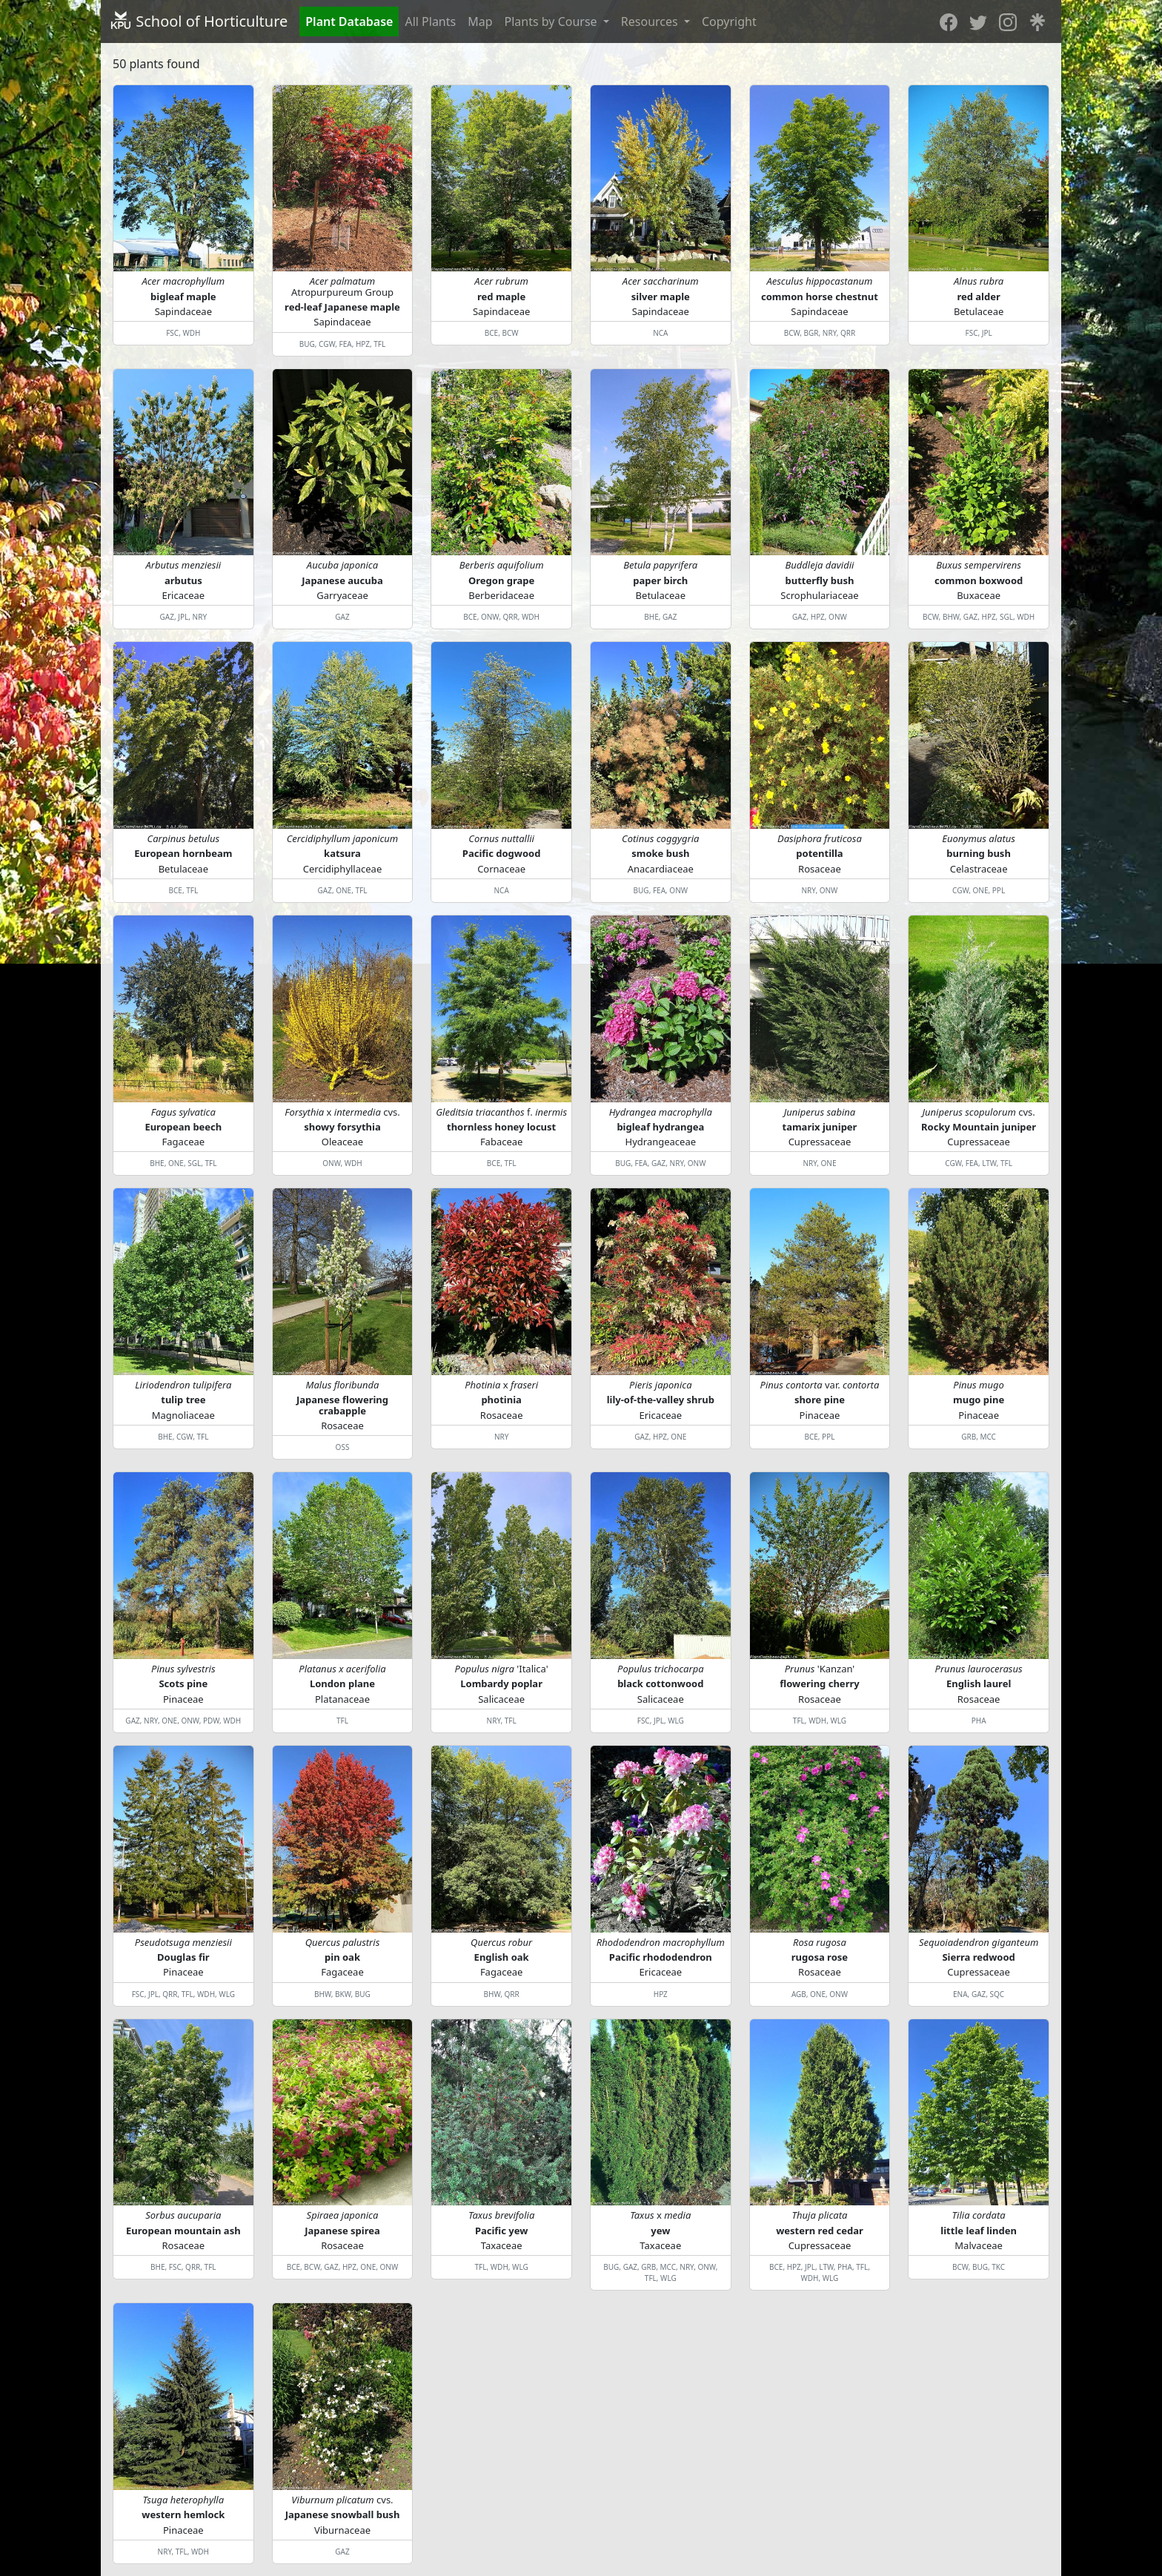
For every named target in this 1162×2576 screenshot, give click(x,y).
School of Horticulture (199, 21)
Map (480, 21)
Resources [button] (651, 21)
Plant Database (349, 21)
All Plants (430, 21)
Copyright (729, 21)
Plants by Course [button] (552, 21)
